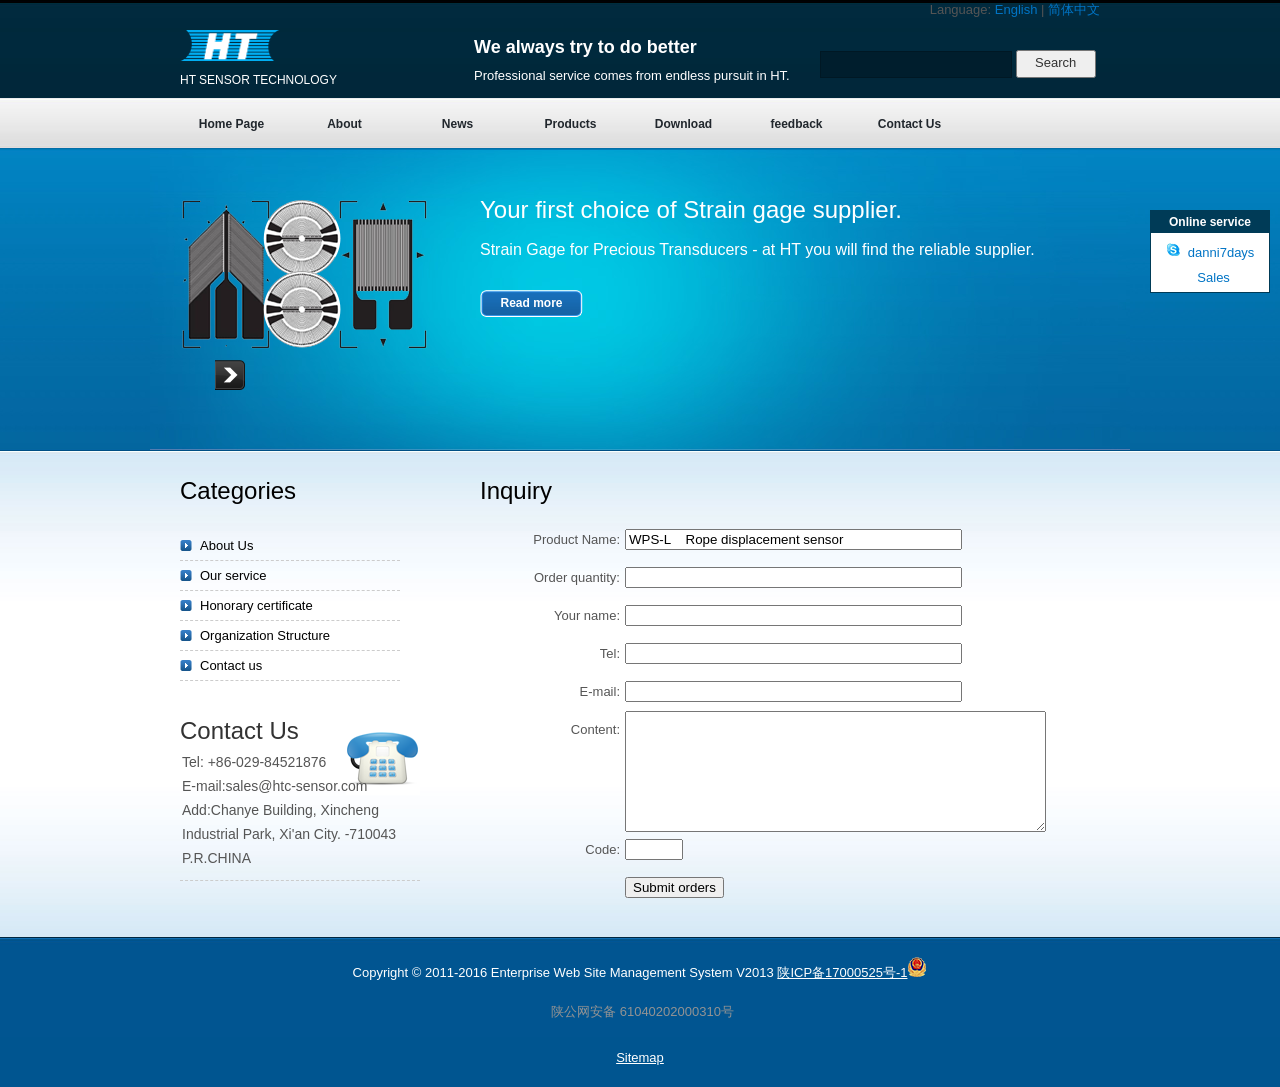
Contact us (231, 665)
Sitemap (640, 1057)
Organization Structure (265, 635)
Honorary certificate (256, 605)
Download (683, 124)
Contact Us (909, 124)
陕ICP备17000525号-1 (842, 972)
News (457, 124)
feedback (796, 124)
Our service (233, 575)
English (1016, 9)
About (344, 124)
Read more (531, 303)
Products (570, 124)
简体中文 (1074, 9)
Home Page (231, 124)
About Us (226, 545)
